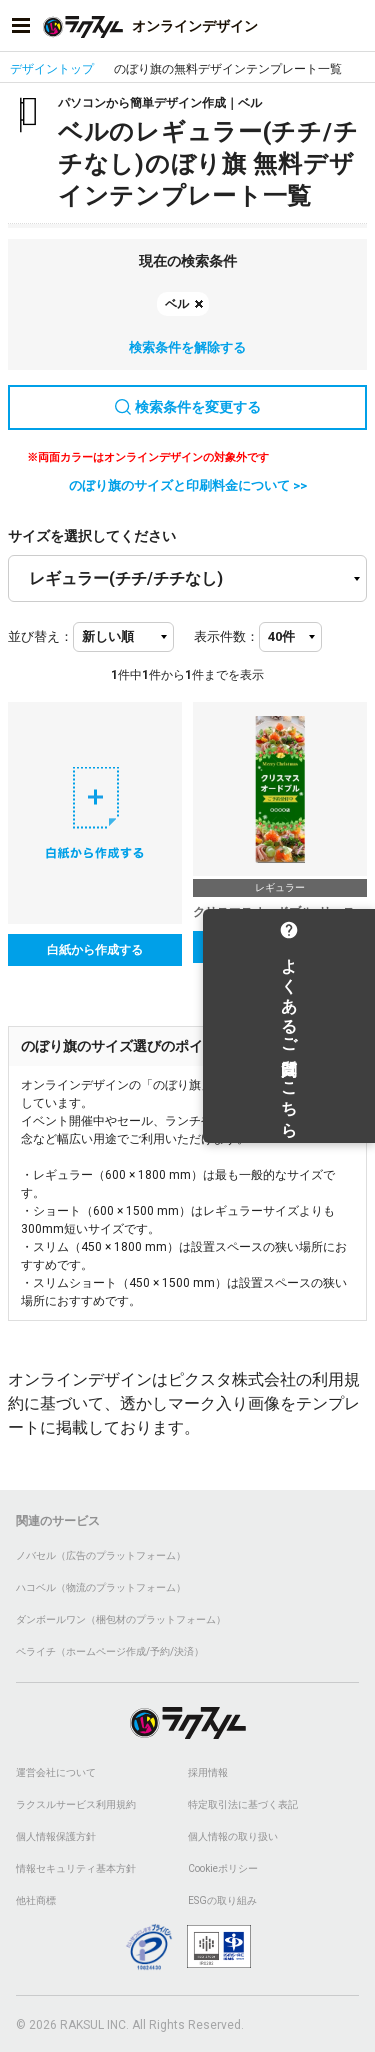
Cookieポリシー (223, 1868)
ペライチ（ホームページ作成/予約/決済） (110, 1651)
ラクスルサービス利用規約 (76, 1804)
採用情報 (208, 1772)
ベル (177, 304)
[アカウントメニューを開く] (354, 26)
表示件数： (226, 636)
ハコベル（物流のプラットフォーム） (101, 1587)
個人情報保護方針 (56, 1836)
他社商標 (36, 1900)
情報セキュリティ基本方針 (76, 1868)
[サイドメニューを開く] (21, 26)
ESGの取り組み (222, 1900)
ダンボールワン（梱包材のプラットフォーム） (121, 1619)
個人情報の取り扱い (233, 1836)
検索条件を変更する (188, 407)
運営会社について (56, 1772)
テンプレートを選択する (280, 947)
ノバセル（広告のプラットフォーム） (101, 1555)
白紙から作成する (95, 950)
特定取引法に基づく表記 (243, 1804)
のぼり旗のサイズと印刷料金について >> (188, 485)
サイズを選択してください (92, 536)
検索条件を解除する (187, 347)
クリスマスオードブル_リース (274, 912)
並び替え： (40, 636)
